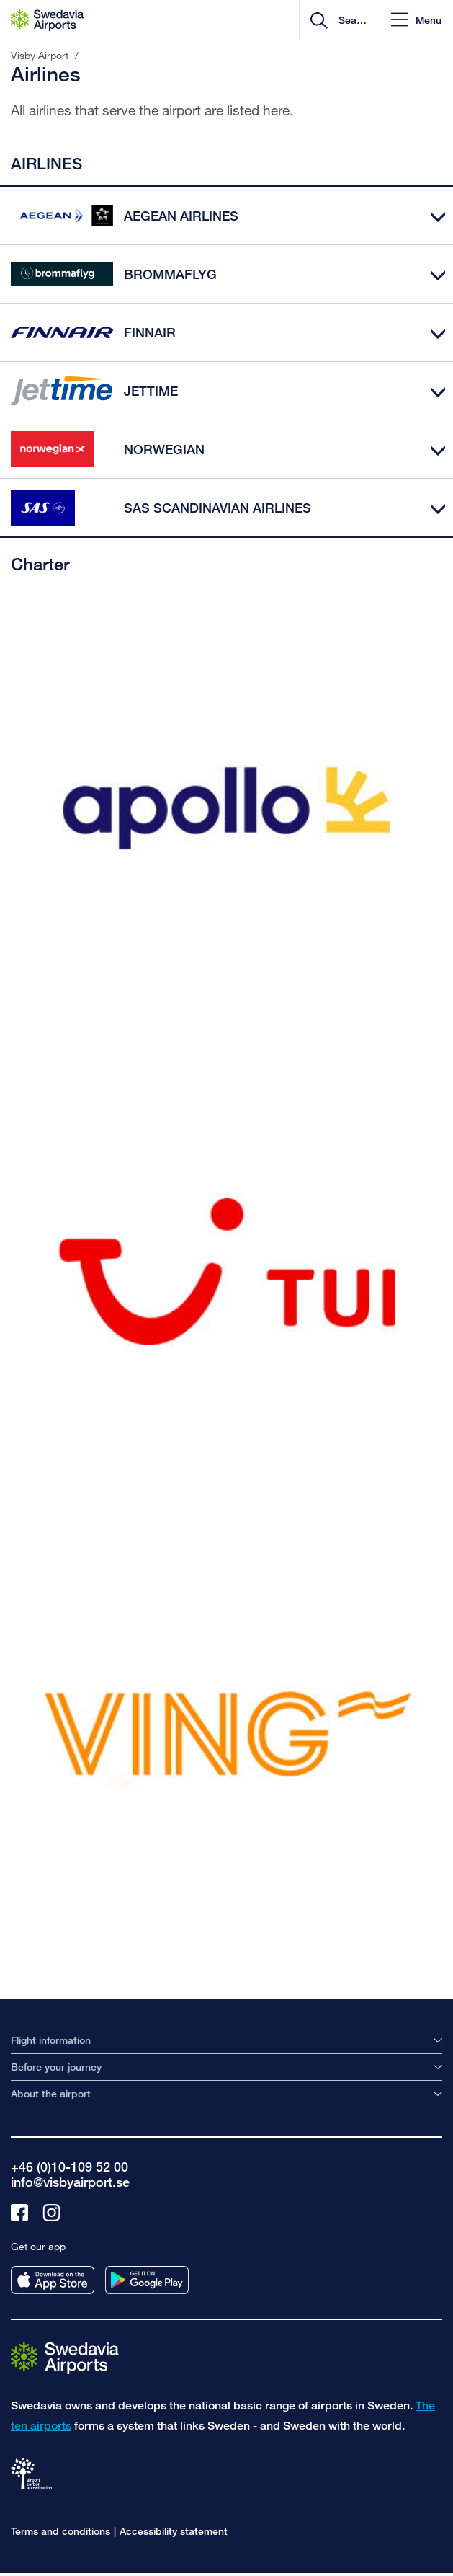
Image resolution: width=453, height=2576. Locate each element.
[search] (351, 20)
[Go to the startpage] (65, 2356)
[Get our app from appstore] (52, 2280)
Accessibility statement (174, 2531)
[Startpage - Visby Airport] (47, 20)
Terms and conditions (60, 2531)
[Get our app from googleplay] (147, 2280)
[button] (416, 20)
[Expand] (438, 215)
